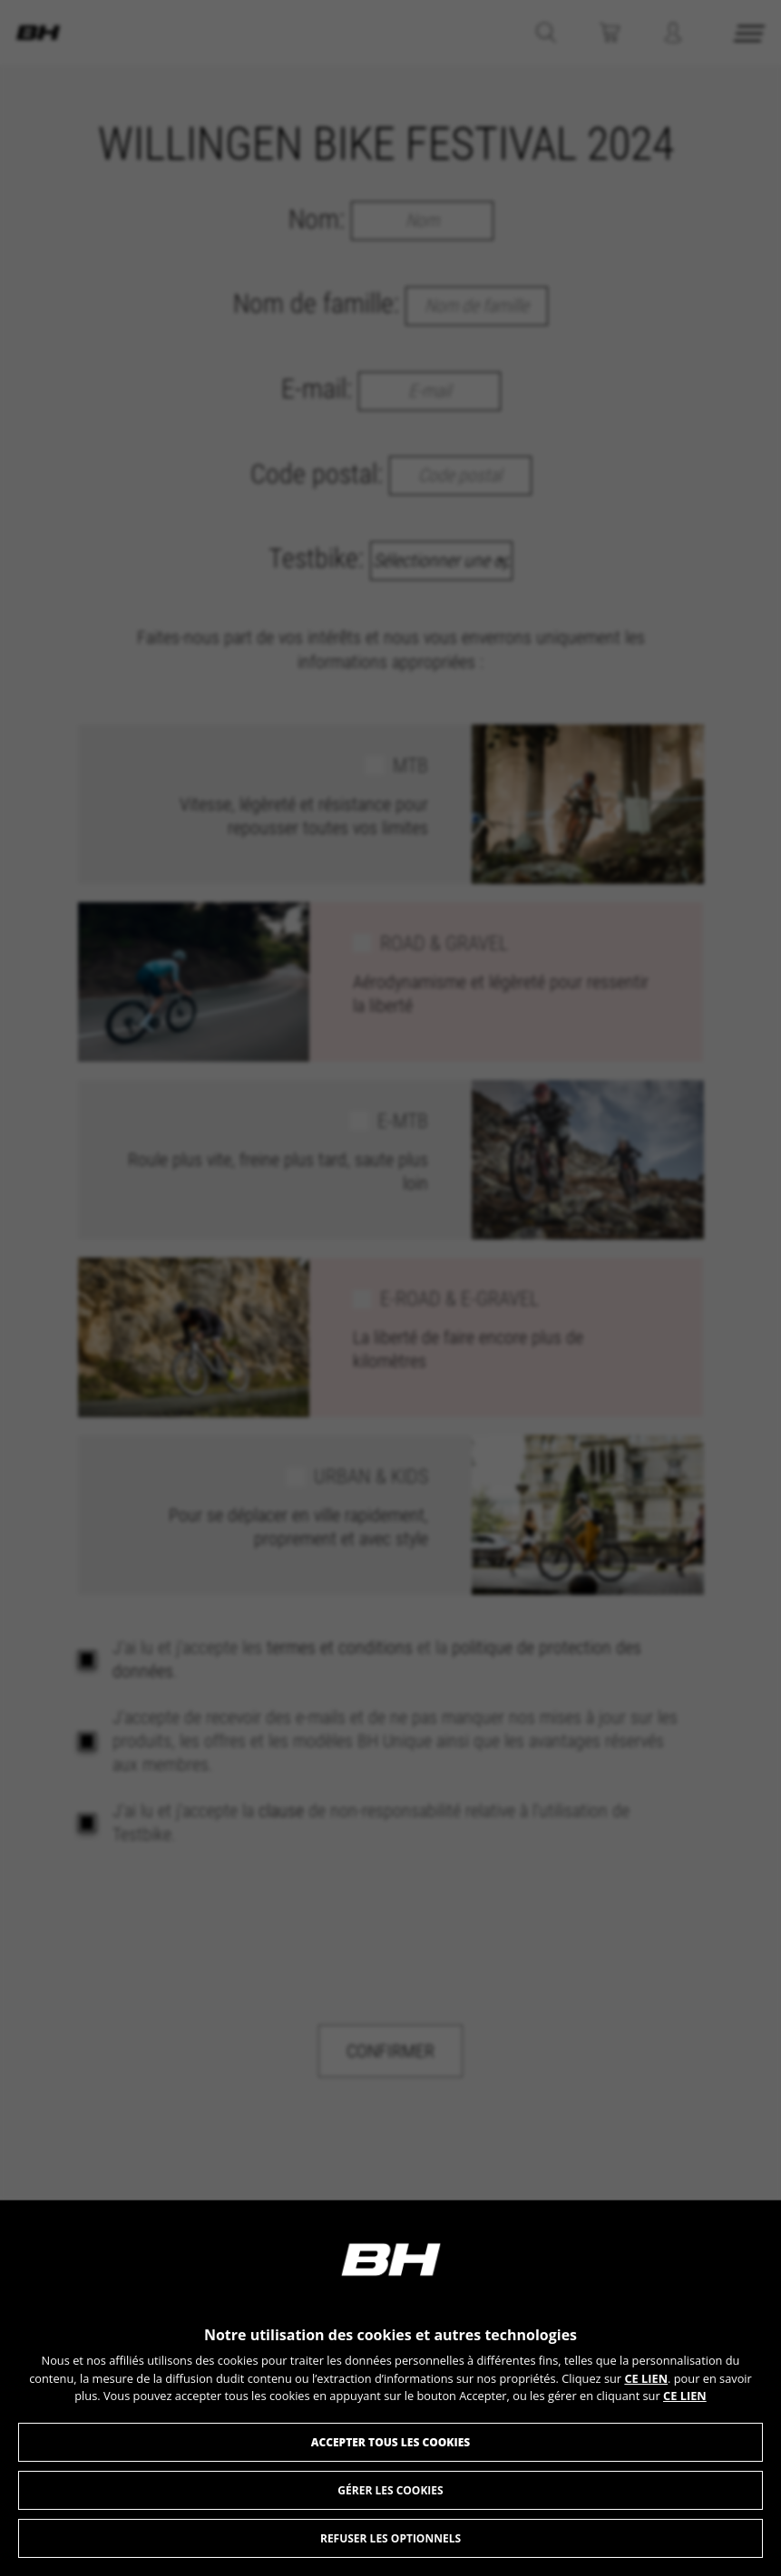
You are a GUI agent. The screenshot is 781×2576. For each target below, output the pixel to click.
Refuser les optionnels (390, 2538)
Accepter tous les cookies (391, 2442)
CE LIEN (646, 2378)
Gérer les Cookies (390, 2490)
